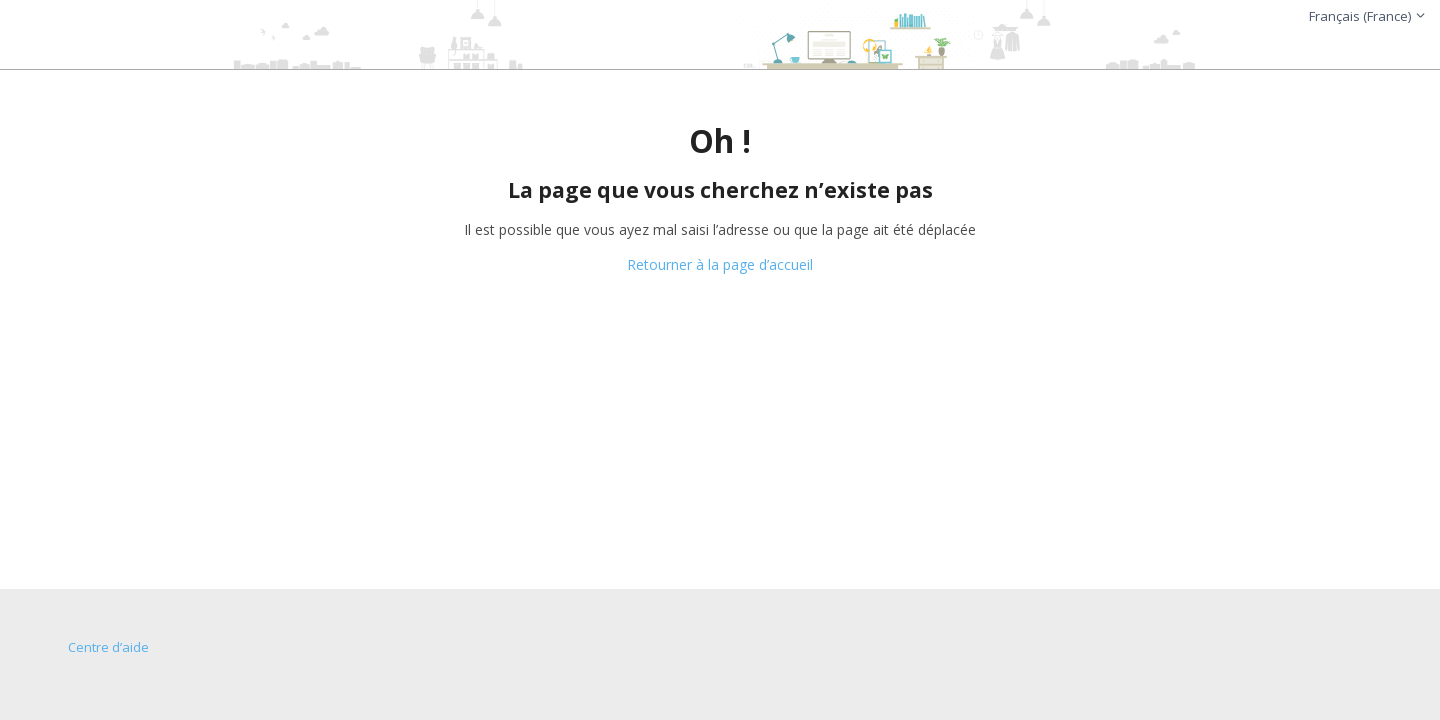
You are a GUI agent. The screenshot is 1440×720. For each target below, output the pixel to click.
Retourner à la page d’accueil (720, 264)
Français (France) (1368, 16)
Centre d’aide (108, 647)
